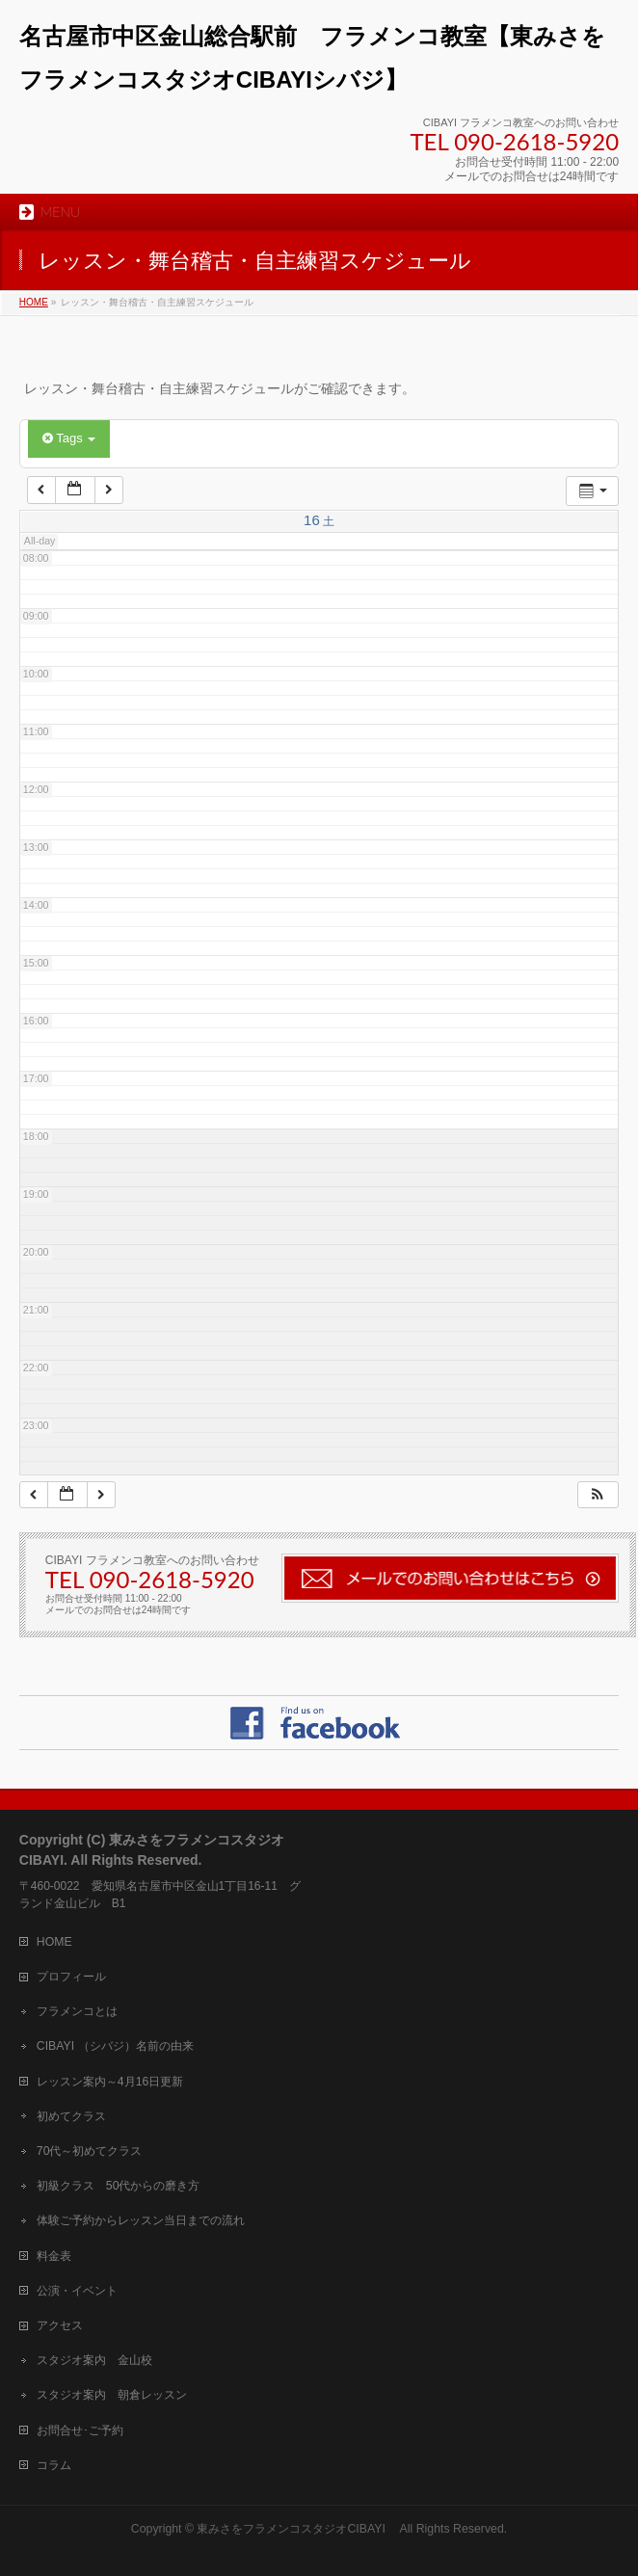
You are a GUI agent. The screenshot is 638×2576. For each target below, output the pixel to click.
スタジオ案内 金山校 (94, 2360)
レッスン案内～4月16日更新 (110, 2081)
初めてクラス (71, 2116)
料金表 (54, 2256)
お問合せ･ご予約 (80, 2430)
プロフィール (71, 1976)
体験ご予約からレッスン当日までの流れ (141, 2220)
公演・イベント (77, 2290)
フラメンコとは (77, 2011)
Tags (68, 438)
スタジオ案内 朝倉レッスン (112, 2395)
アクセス (60, 2325)
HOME (54, 1942)
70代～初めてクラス (90, 2151)
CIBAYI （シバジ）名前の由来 (115, 2046)
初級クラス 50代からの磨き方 (118, 2185)
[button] (597, 1495)
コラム (54, 2465)
